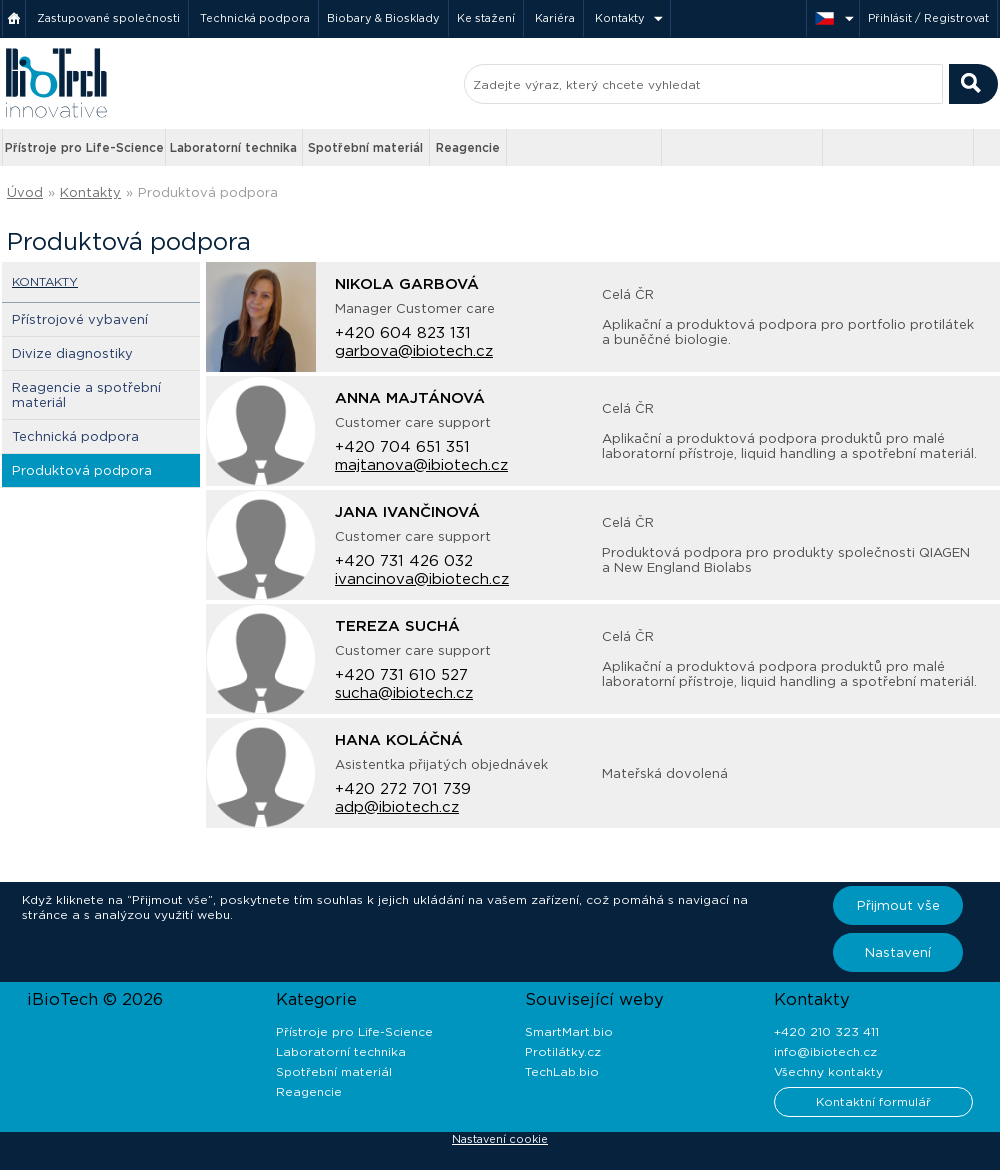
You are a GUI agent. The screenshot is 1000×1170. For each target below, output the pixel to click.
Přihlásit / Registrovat (928, 18)
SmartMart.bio (569, 1031)
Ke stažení (486, 18)
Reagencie (468, 147)
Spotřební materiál (365, 147)
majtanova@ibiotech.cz (421, 465)
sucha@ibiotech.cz (404, 693)
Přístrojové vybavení (80, 319)
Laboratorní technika (233, 147)
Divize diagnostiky (72, 353)
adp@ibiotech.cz (397, 807)
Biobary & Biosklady (383, 18)
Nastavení (898, 952)
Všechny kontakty (828, 1071)
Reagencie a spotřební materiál (86, 395)
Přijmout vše (898, 905)
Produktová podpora (208, 192)
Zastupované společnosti (108, 18)
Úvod (25, 192)
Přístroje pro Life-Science (84, 147)
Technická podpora (255, 18)
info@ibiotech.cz (825, 1051)
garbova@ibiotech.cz (414, 351)
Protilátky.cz (563, 1051)
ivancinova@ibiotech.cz (422, 579)
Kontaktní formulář (873, 1101)
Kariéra (555, 18)
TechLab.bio (562, 1071)
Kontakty (620, 18)
